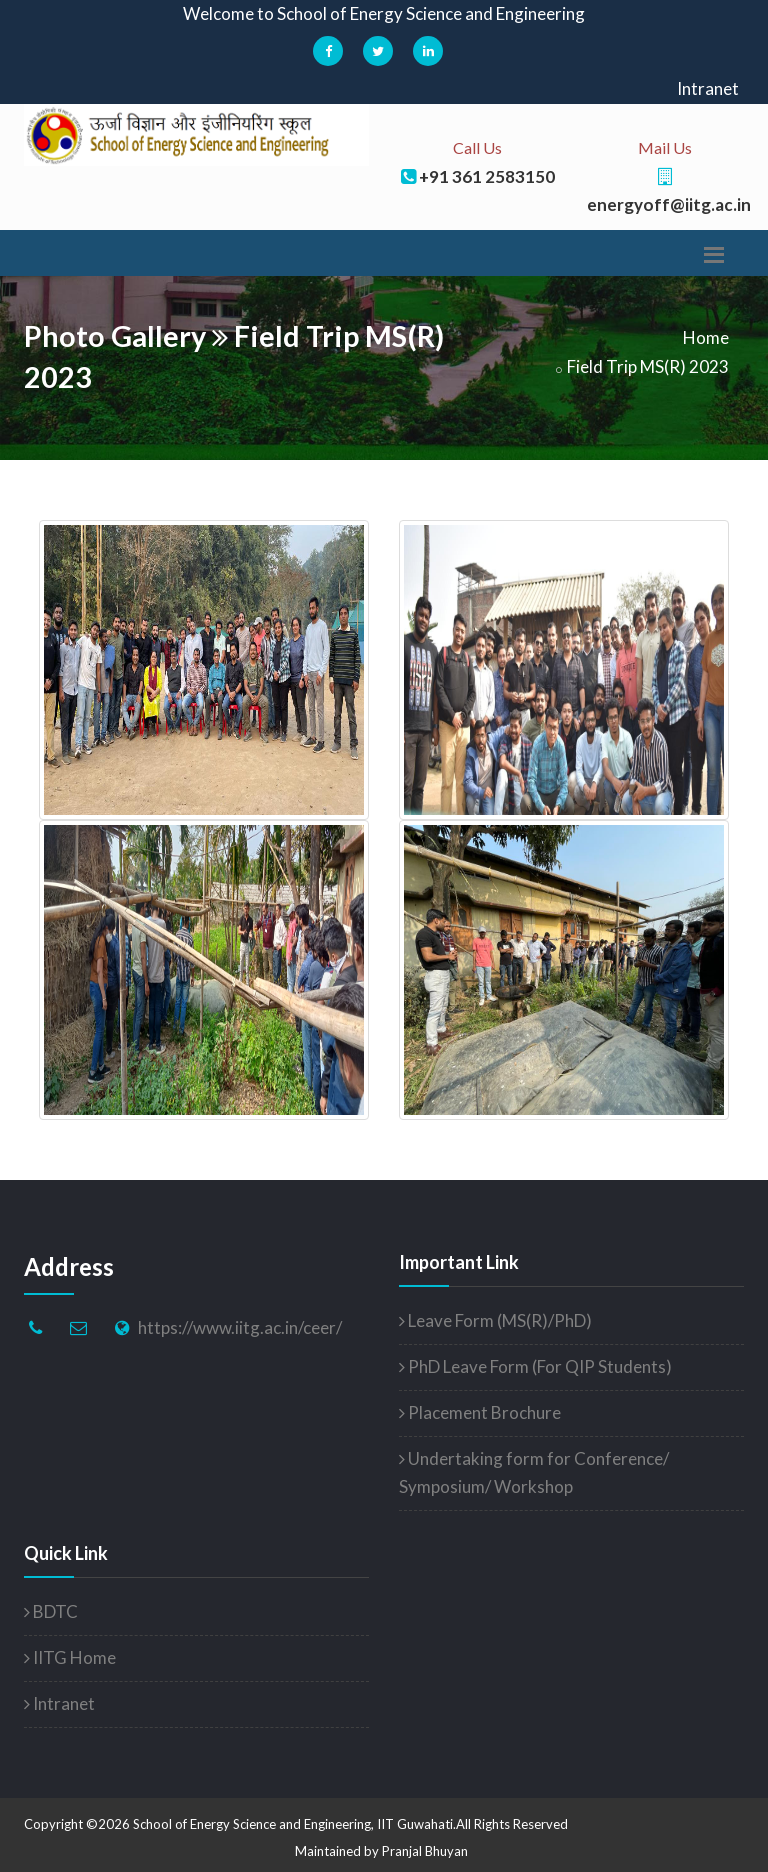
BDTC (51, 1611)
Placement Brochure (480, 1412)
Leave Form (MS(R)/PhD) (495, 1320)
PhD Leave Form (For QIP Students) (535, 1366)
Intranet (708, 88)
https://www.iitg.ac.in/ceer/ (240, 1327)
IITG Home (70, 1657)
